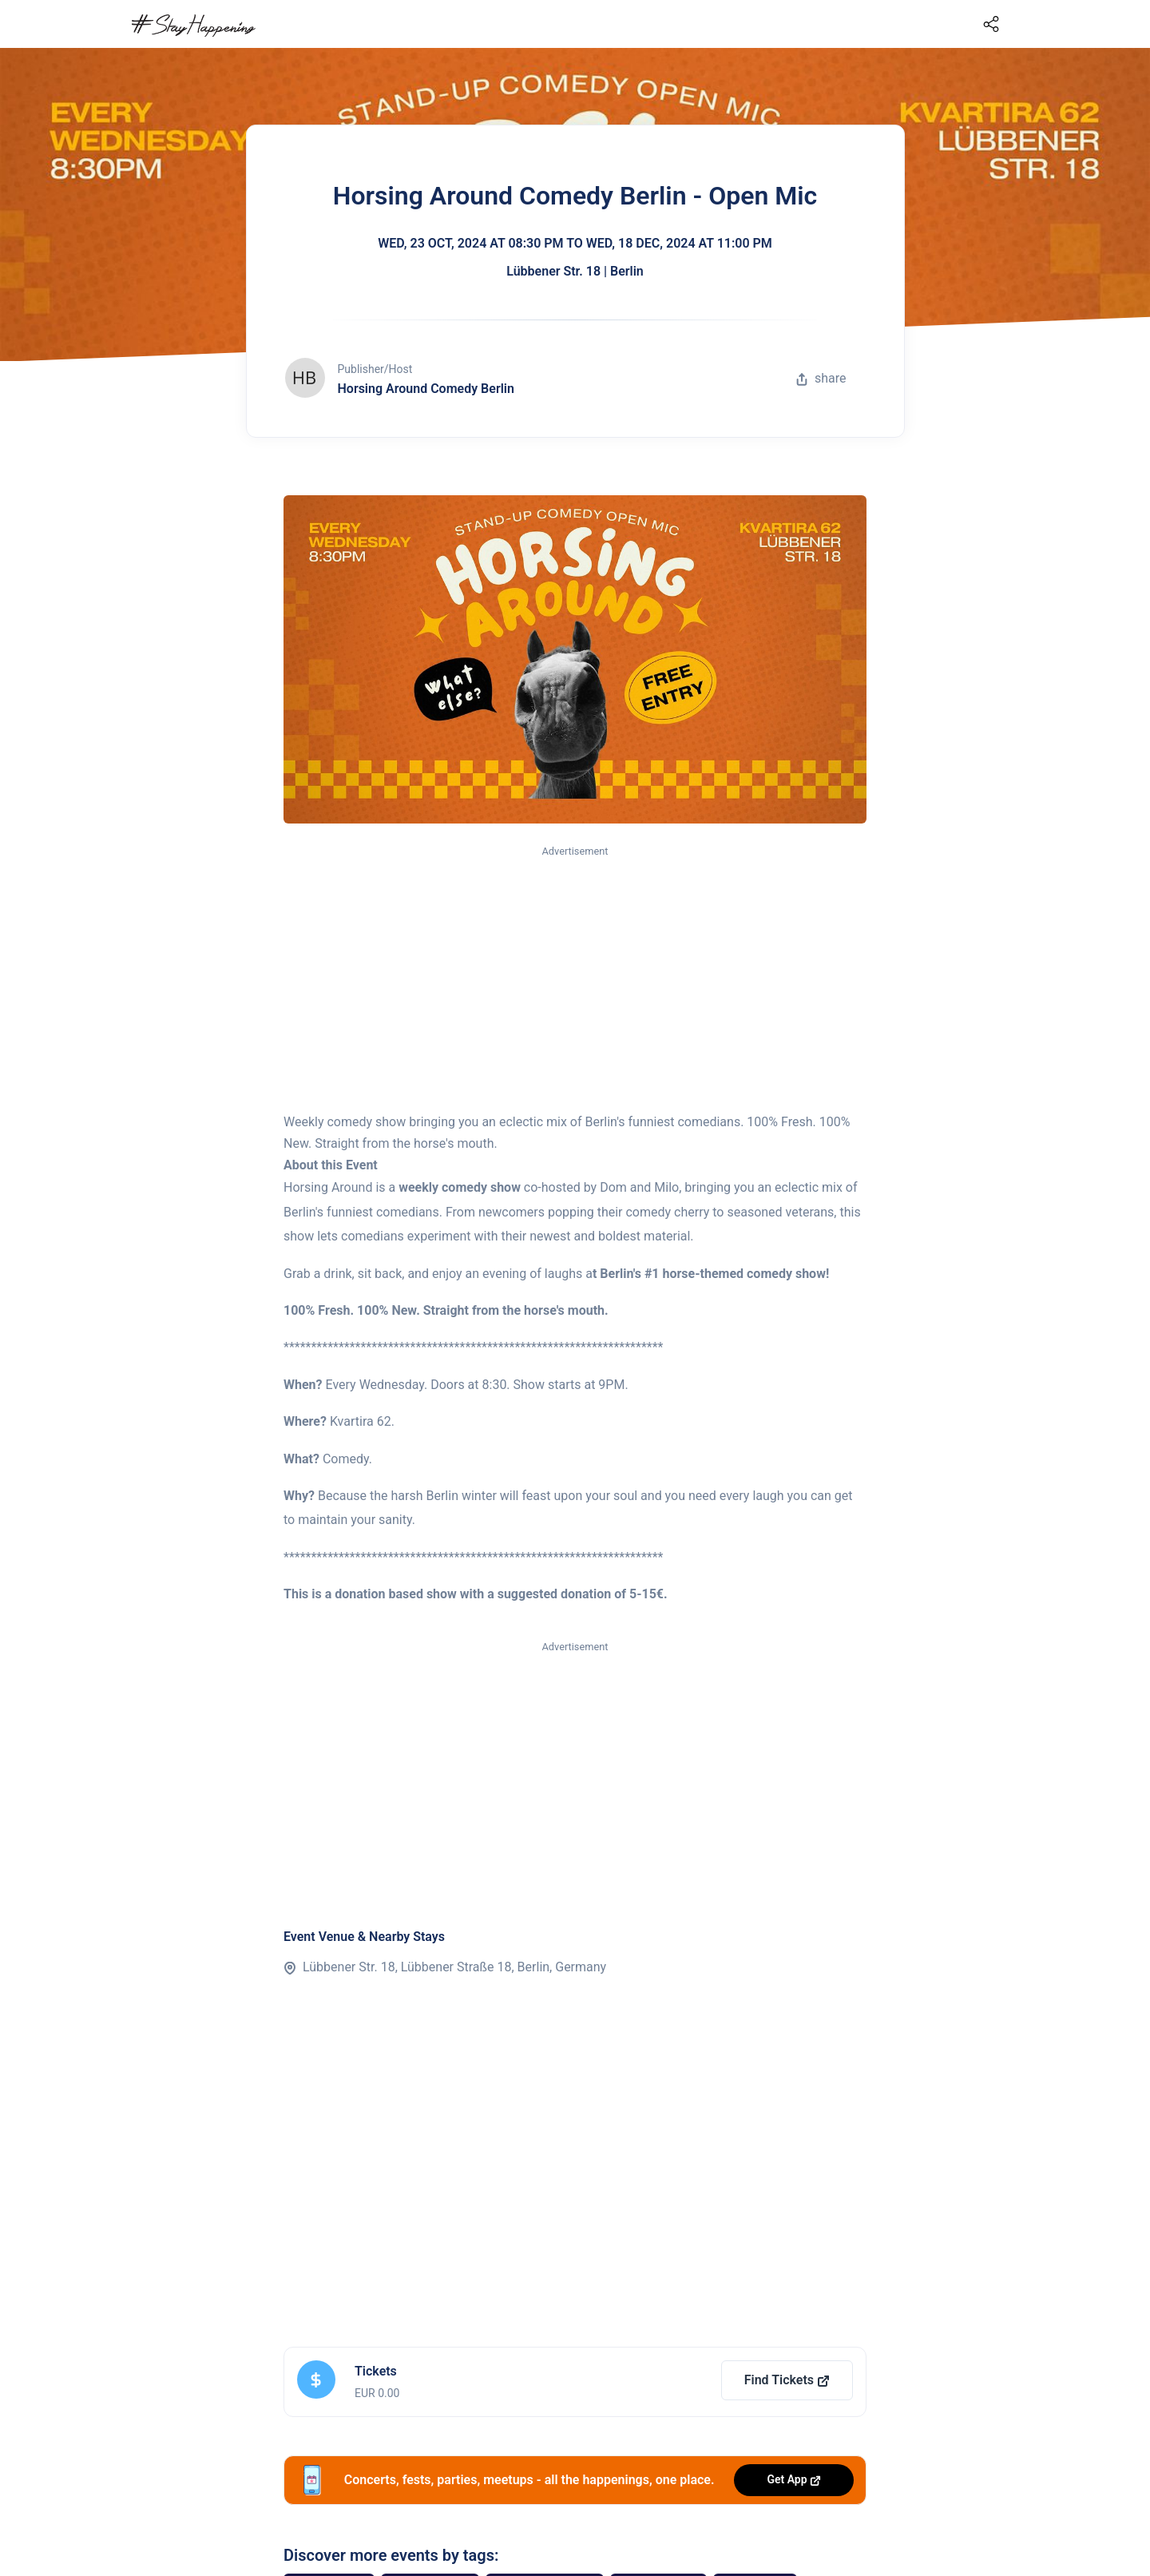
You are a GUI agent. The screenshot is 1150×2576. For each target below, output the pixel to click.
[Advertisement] (575, 980)
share (821, 378)
